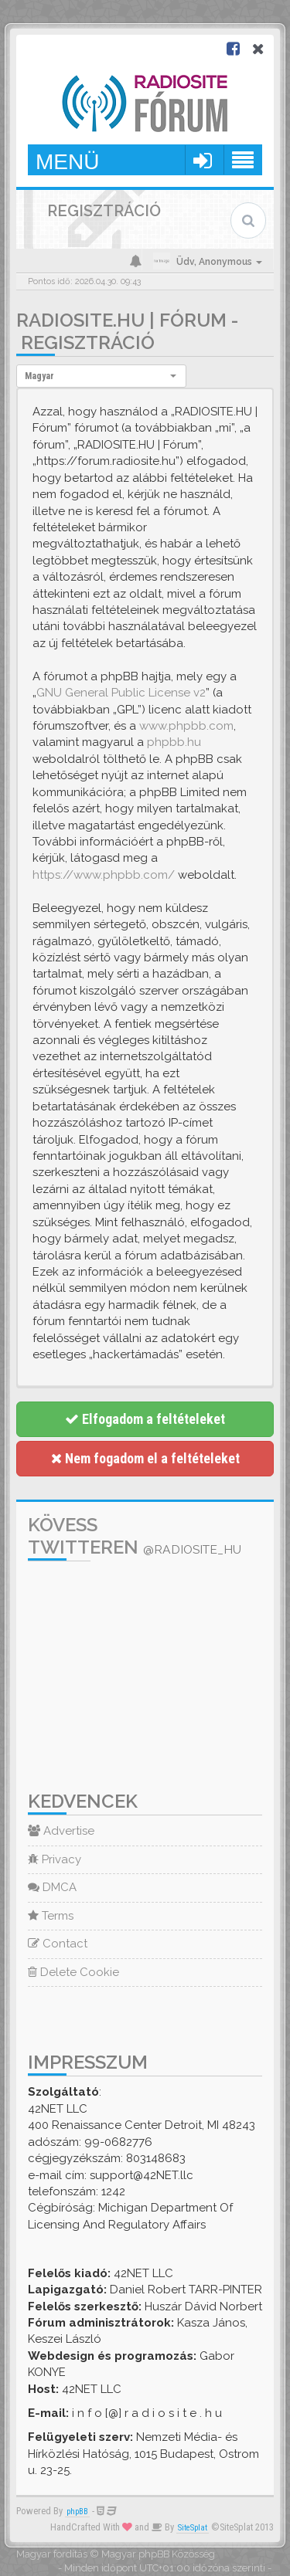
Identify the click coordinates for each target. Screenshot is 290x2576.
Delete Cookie (73, 1972)
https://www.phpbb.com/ (103, 875)
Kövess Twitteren (134, 1535)
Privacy (54, 1859)
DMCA (52, 1887)
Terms (50, 1916)
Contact (57, 1944)
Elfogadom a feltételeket (145, 1419)
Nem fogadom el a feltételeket (145, 1458)
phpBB (77, 2512)
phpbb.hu (174, 742)
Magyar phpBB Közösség (158, 2554)
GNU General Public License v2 (121, 693)
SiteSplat (192, 2528)
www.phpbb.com (186, 726)
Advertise (61, 1831)
